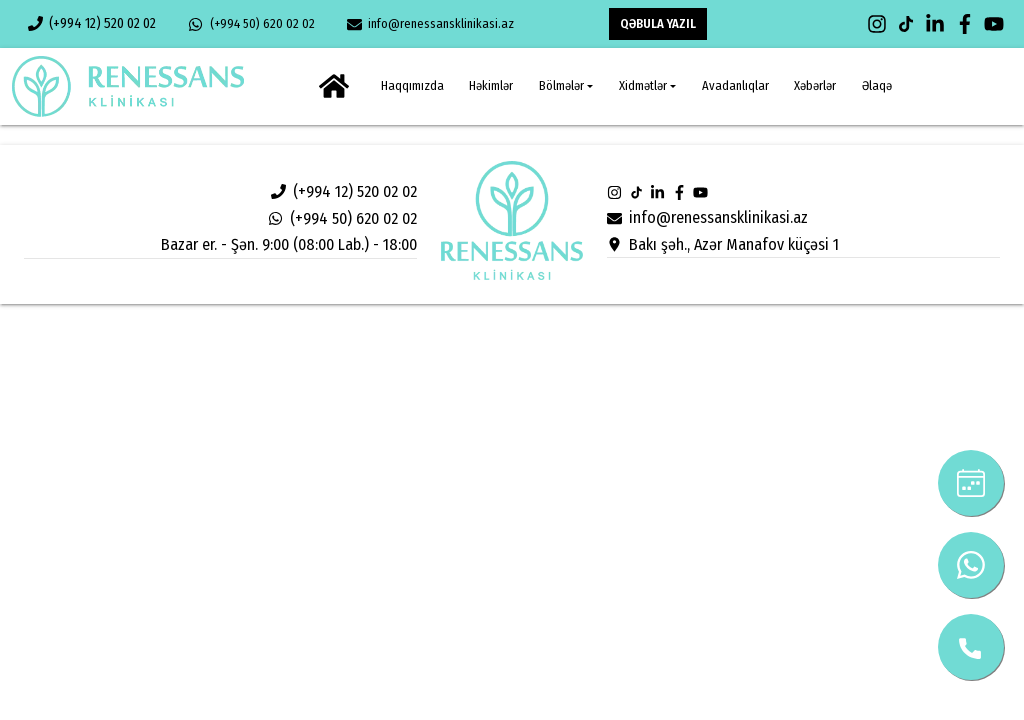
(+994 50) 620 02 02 (251, 24)
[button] (566, 86)
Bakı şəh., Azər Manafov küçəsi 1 (722, 244)
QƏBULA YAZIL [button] (658, 23)
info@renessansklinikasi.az (430, 24)
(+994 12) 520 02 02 (92, 23)
